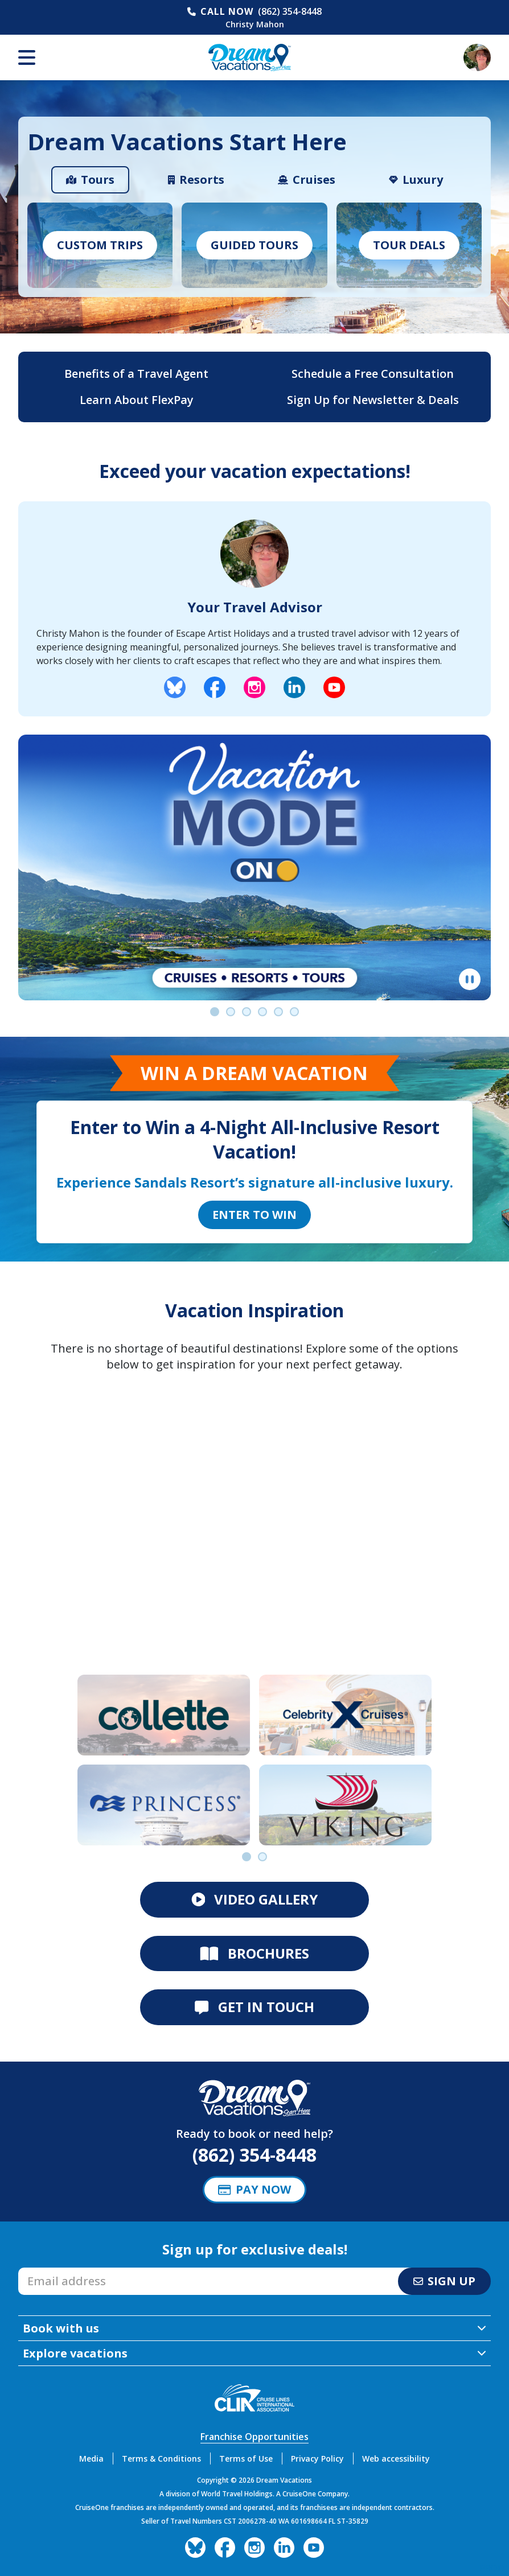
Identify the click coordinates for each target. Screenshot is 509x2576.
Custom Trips (100, 245)
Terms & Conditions (161, 2458)
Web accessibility (396, 2458)
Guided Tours (254, 245)
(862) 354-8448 (290, 11)
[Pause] (470, 979)
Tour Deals (409, 245)
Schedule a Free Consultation (373, 373)
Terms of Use (246, 2458)
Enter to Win (254, 1214)
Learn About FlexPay (137, 399)
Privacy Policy (317, 2458)
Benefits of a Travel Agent (136, 373)
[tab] (90, 179)
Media (91, 2458)
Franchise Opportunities (254, 2436)
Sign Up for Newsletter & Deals (373, 399)
